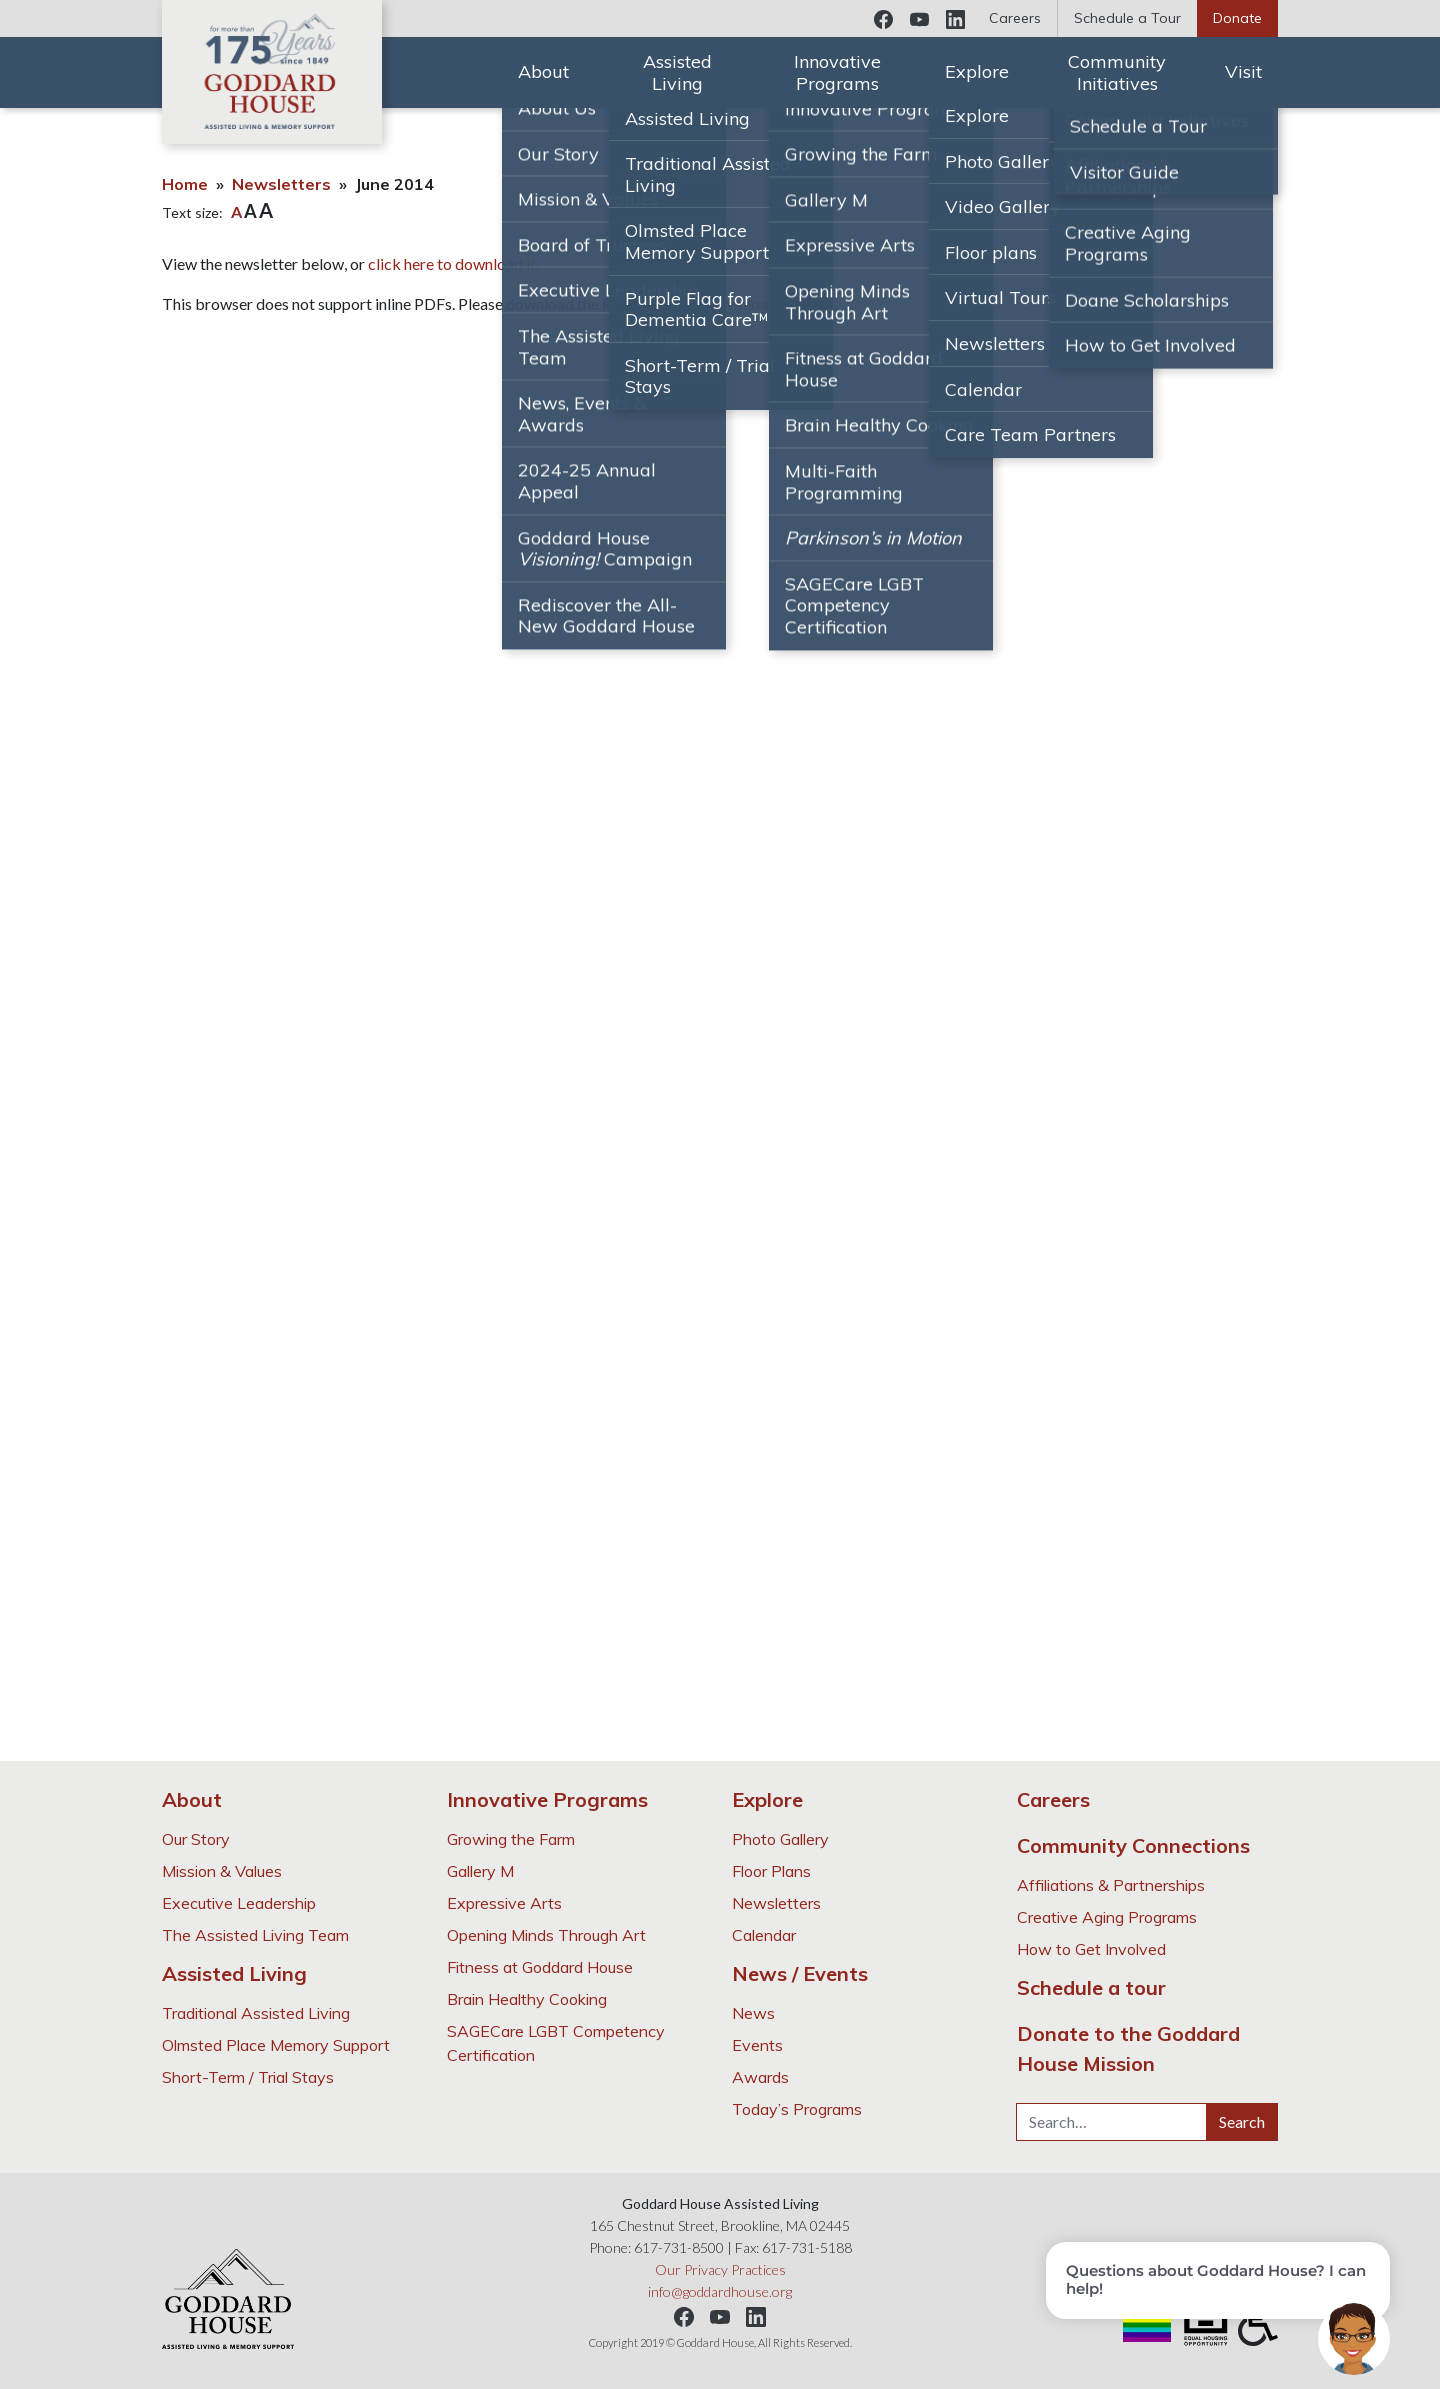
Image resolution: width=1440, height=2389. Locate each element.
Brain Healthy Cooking (527, 1999)
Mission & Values (222, 1871)
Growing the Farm (511, 1839)
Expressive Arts (504, 1903)
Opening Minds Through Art (546, 1935)
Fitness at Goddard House (540, 1967)
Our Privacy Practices (720, 2269)
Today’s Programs (797, 2109)
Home (185, 184)
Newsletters (281, 184)
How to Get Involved (1091, 1949)
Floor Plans (771, 1871)
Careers (1015, 18)
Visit (1243, 71)
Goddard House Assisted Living (272, 72)
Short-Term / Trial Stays (248, 2077)
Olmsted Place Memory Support (276, 2045)
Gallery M (480, 1871)
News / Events (800, 1973)
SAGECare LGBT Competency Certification (556, 2043)
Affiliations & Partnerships (1111, 1885)
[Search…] (1111, 2122)
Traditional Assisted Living (256, 2013)
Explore (977, 71)
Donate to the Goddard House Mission (1128, 2048)
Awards (760, 2077)
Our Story (196, 1839)
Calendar (764, 1935)
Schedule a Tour (1127, 18)
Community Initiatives (1117, 72)
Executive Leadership (239, 1903)
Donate (1237, 18)
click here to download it (452, 263)
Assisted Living (677, 72)
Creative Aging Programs (1107, 1917)
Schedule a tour (1091, 1987)
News (753, 2013)
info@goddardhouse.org (720, 2291)
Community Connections (1133, 1845)
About (543, 71)
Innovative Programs (837, 72)
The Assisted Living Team (255, 1935)
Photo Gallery (780, 1839)
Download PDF (758, 303)
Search (1242, 2121)
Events (757, 2045)
